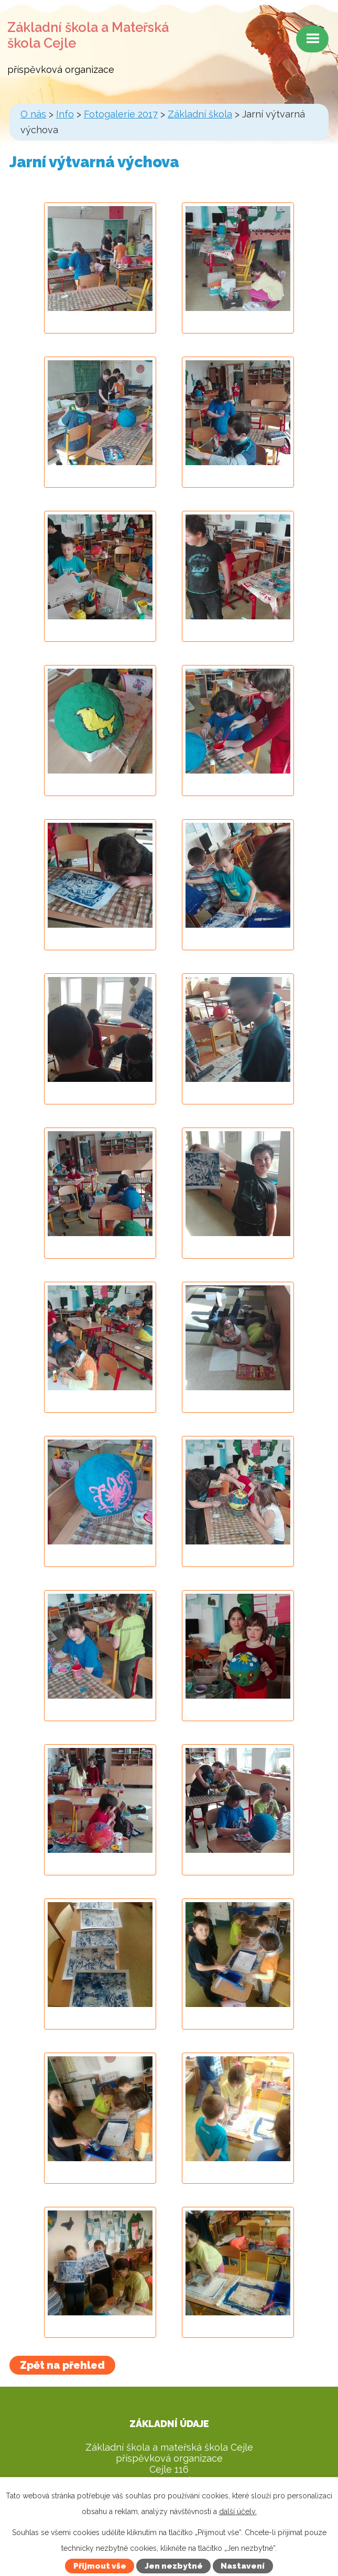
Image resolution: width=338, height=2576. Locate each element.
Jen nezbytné (174, 2566)
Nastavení (243, 2566)
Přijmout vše (99, 2566)
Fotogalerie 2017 (121, 114)
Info (65, 114)
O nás (33, 114)
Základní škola (200, 114)
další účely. (238, 2511)
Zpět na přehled (62, 2365)
